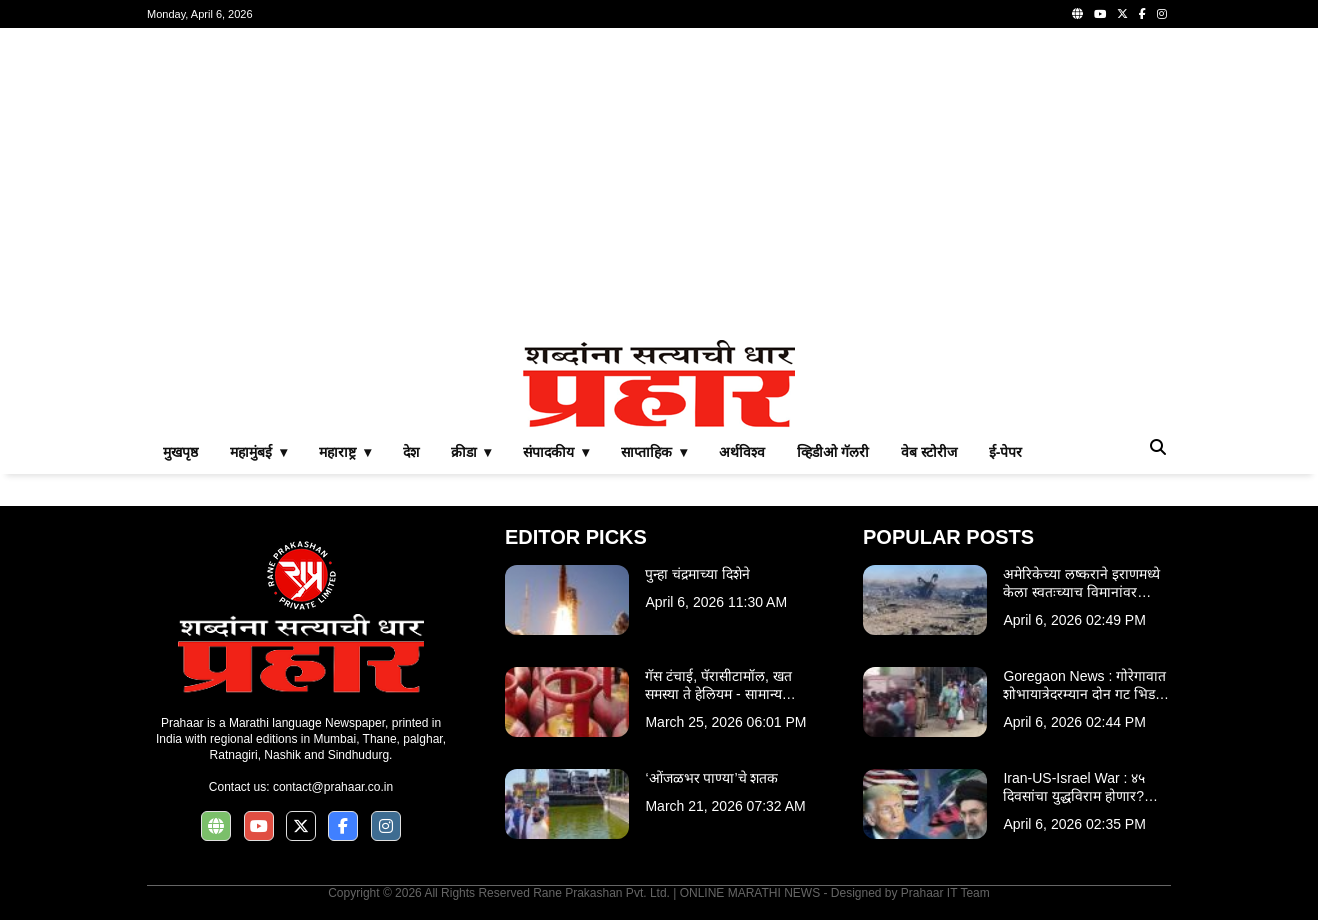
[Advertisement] (659, 184)
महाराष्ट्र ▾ (345, 452)
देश (411, 452)
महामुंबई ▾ (258, 452)
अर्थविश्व (742, 452)
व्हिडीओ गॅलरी (833, 452)
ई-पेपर (1006, 452)
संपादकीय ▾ (556, 452)
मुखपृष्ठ (180, 452)
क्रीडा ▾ (471, 452)
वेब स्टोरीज (929, 452)
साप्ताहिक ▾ (654, 452)
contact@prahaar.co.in (333, 787)
